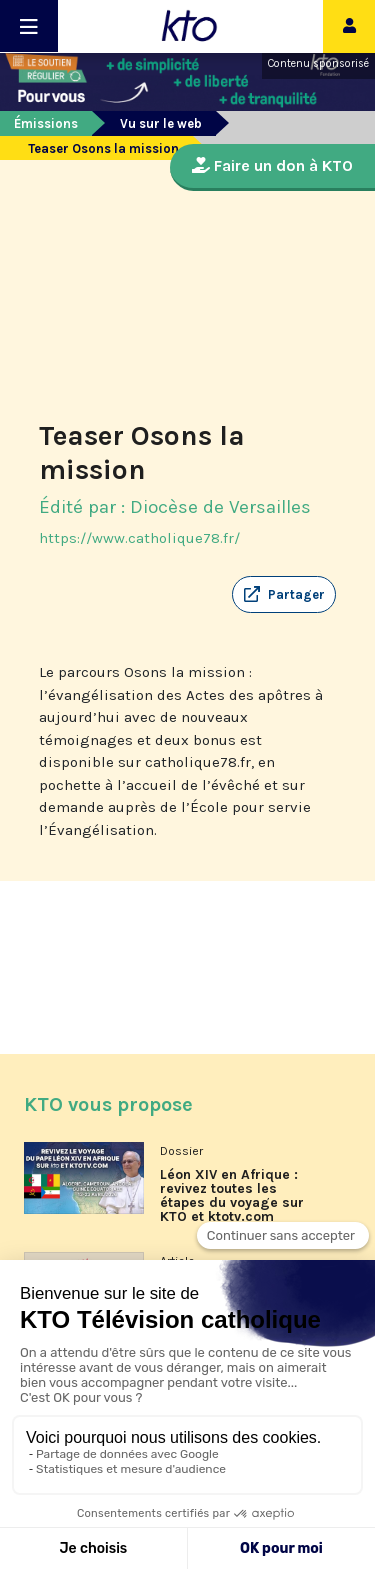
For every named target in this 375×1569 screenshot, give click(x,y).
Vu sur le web (161, 123)
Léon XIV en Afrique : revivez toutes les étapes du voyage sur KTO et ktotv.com (232, 1196)
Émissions (46, 123)
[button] (284, 595)
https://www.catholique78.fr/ (139, 538)
